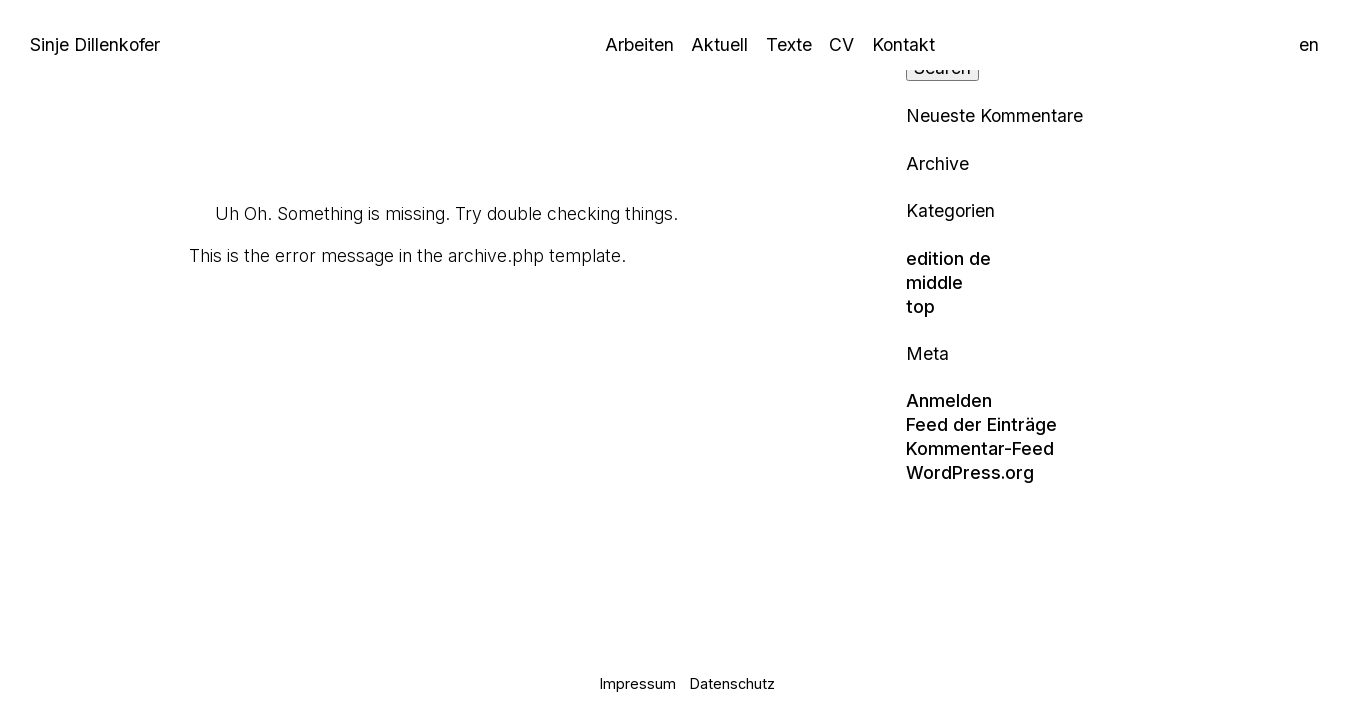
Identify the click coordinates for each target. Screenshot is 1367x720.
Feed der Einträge (981, 424)
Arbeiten (639, 44)
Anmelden (949, 400)
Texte (789, 44)
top (920, 306)
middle (934, 282)
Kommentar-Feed (980, 448)
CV (841, 44)
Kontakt (903, 44)
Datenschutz (732, 683)
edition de (948, 258)
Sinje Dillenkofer (95, 44)
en (1309, 44)
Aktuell (719, 44)
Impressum (638, 683)
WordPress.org (970, 472)
